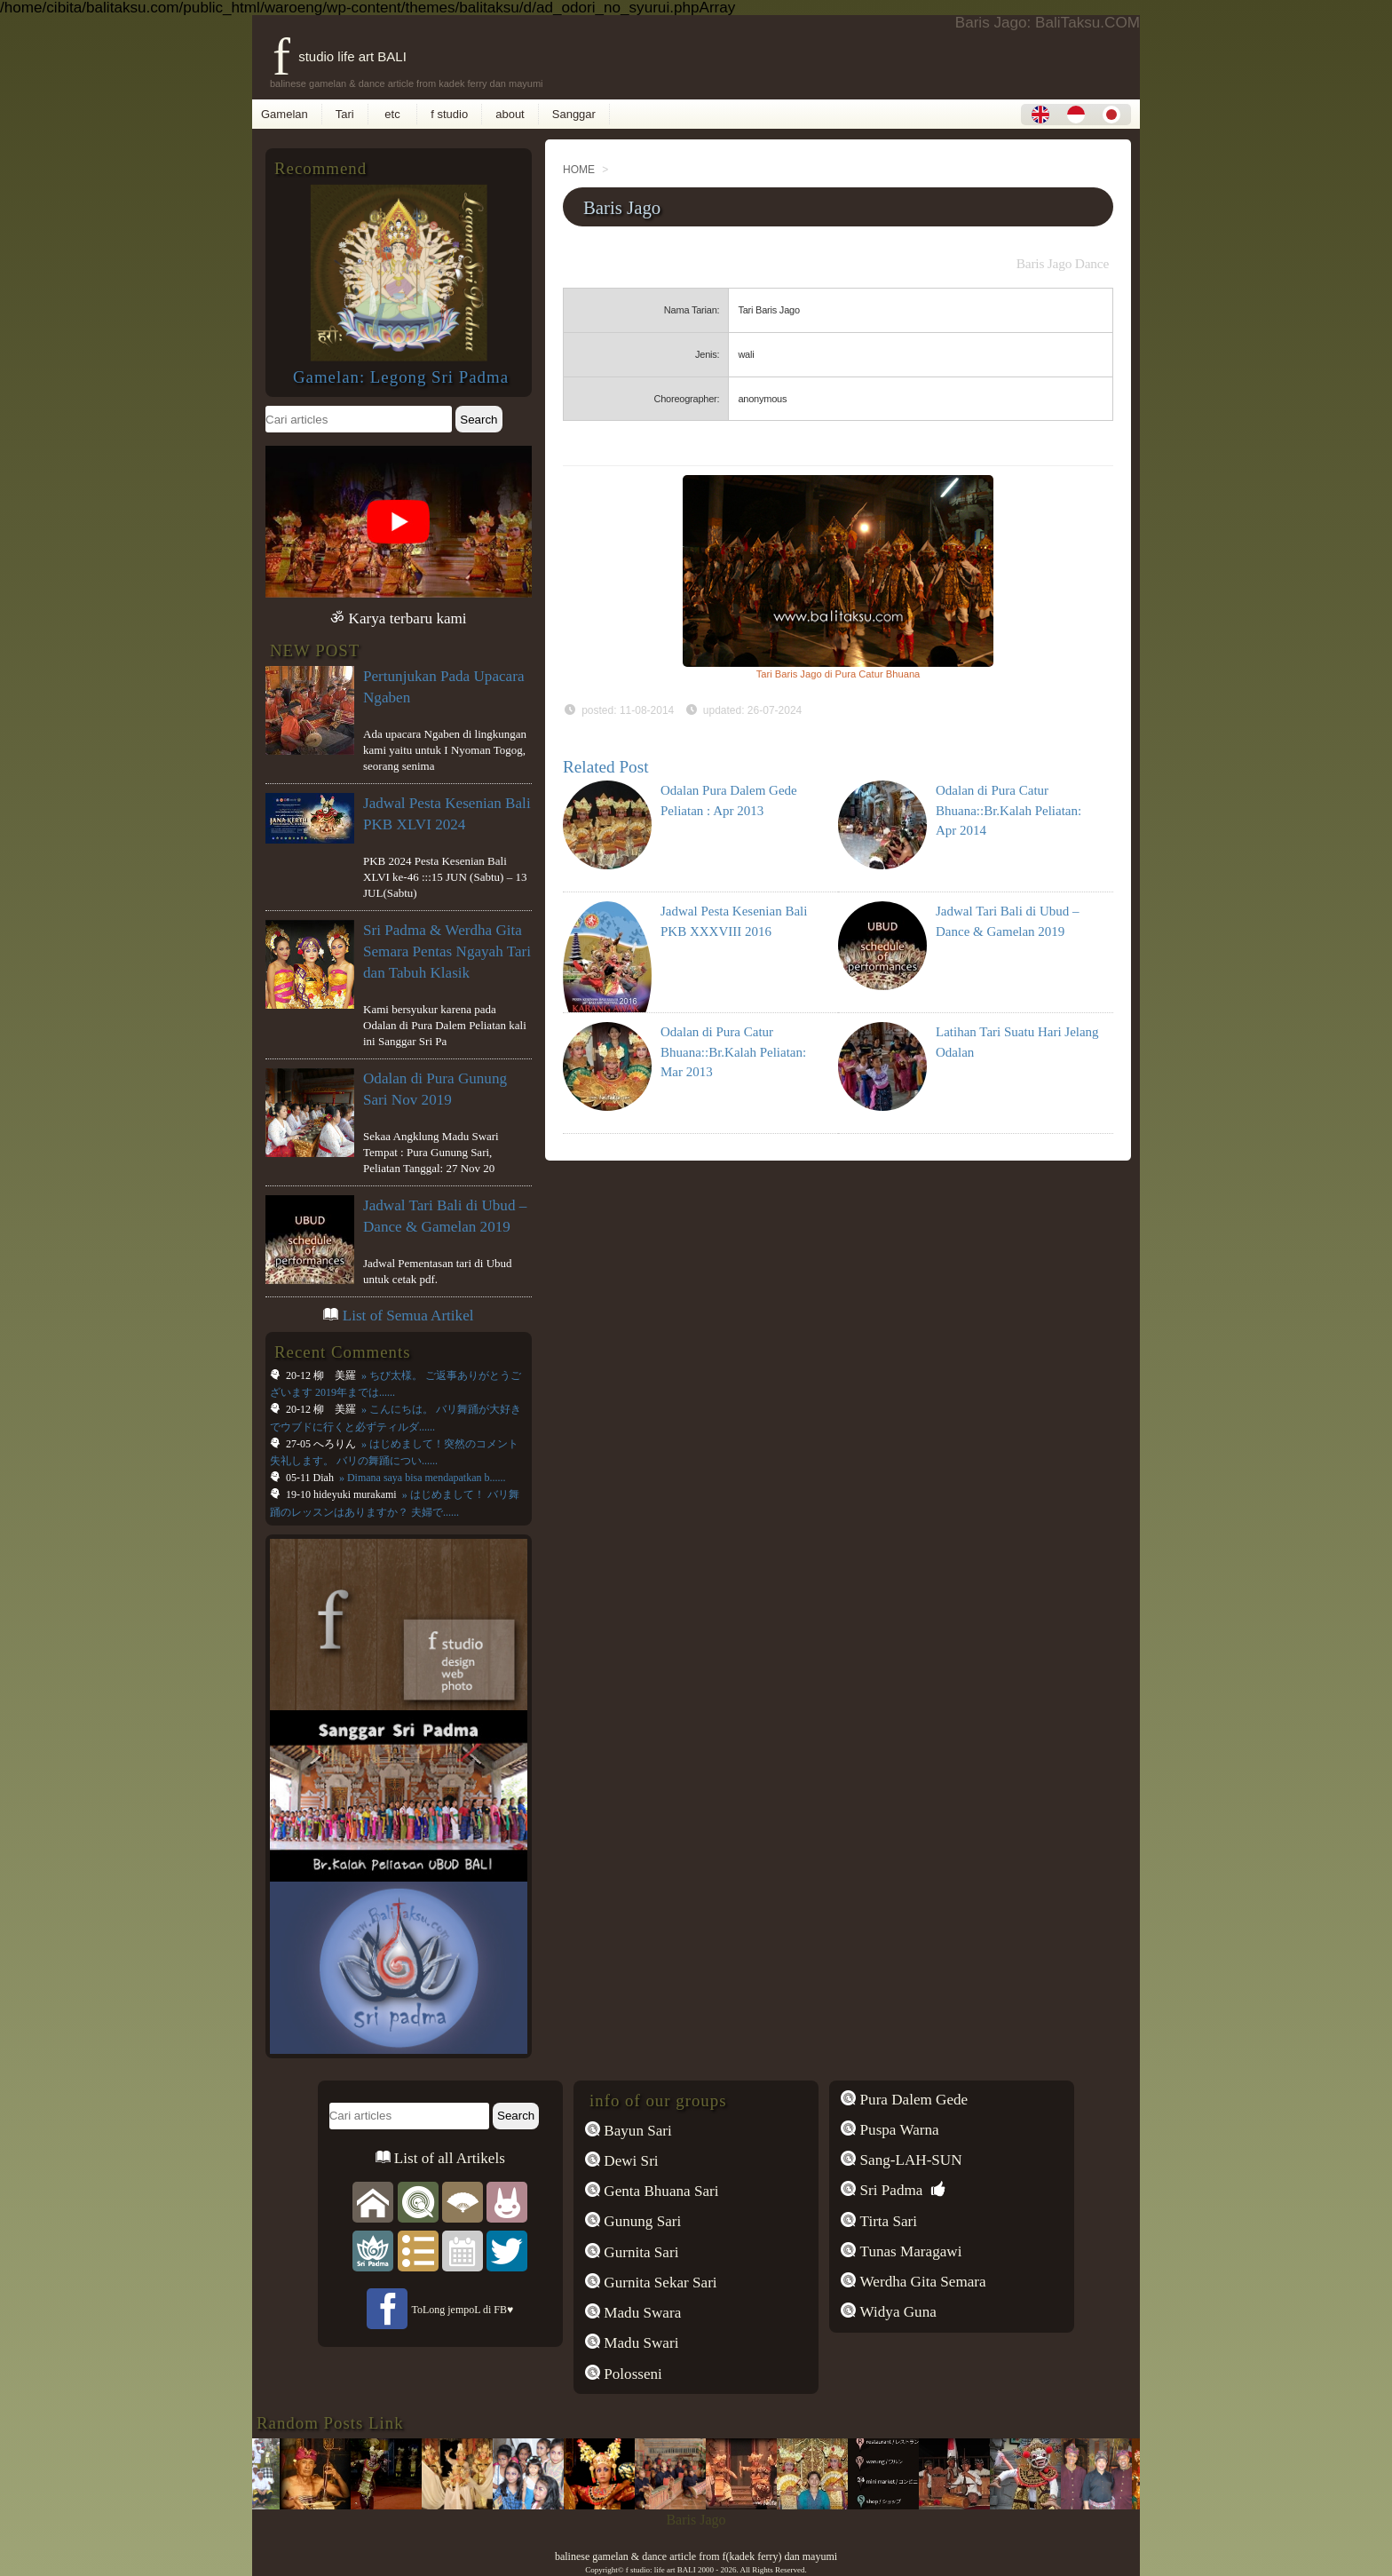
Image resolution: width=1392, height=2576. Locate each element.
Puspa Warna (897, 2129)
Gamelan (284, 114)
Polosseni (631, 2374)
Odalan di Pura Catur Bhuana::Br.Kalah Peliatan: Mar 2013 (733, 1052)
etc (393, 114)
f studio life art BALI (340, 56)
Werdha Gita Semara (920, 2281)
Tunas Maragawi (908, 2251)
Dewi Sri (629, 2160)
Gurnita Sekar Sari (658, 2282)
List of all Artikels (448, 2158)
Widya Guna (896, 2311)
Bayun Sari (636, 2130)
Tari (345, 114)
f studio (449, 114)
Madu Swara (640, 2312)
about (510, 114)
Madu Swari (639, 2342)
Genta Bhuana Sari (659, 2191)
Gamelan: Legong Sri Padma (401, 377)
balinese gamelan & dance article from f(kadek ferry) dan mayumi (696, 2556)
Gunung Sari (640, 2221)
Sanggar (574, 114)
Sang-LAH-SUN (908, 2160)
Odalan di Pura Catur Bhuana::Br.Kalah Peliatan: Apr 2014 (1008, 810)
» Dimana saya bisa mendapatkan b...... (421, 1477)
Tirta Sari (886, 2221)
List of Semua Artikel (408, 1315)
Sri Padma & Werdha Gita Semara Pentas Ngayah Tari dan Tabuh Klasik (447, 951)
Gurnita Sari (639, 2252)
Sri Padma (889, 2190)
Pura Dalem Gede (912, 2099)
